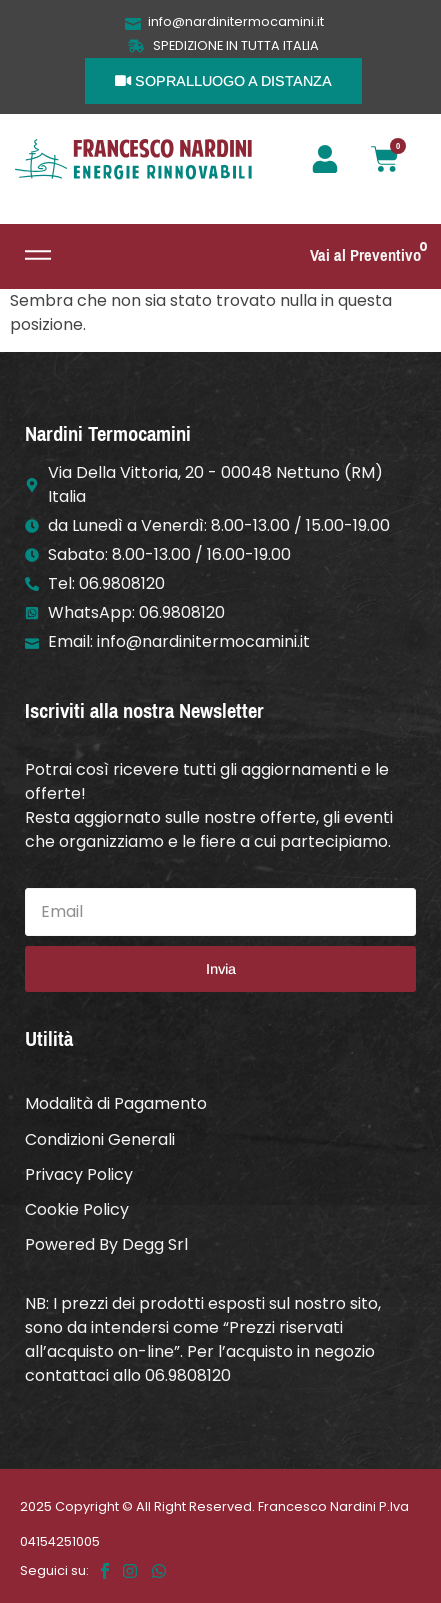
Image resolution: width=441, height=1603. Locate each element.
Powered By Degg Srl (106, 1244)
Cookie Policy (77, 1209)
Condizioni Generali (100, 1139)
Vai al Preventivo (365, 255)
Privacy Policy (79, 1174)
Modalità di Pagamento (116, 1103)
